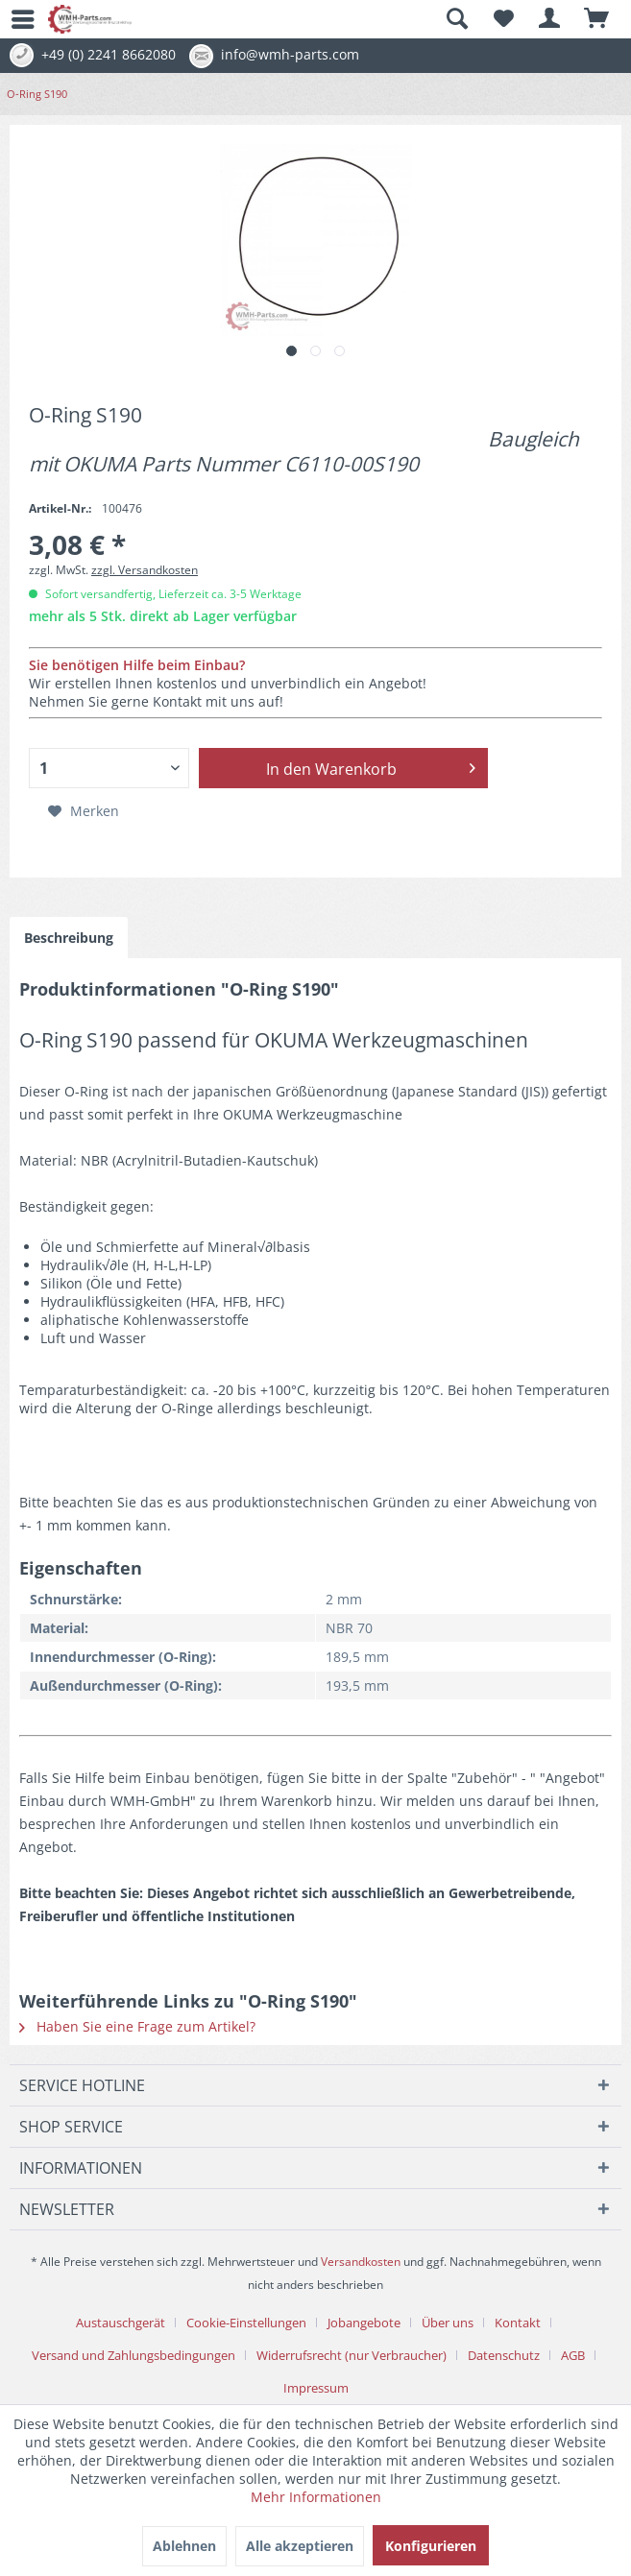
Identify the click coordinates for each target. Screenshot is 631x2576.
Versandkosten (360, 2261)
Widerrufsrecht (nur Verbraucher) (351, 2355)
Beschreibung (68, 937)
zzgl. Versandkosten (144, 570)
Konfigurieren (430, 2546)
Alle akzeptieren (299, 2546)
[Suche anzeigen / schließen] (456, 19)
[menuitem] (14, 19)
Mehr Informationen (316, 2497)
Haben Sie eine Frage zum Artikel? (137, 2026)
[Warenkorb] (597, 19)
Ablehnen (184, 2546)
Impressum (316, 2387)
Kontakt (518, 2322)
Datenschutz (504, 2355)
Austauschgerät (120, 2322)
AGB (573, 2355)
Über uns (447, 2322)
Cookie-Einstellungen (246, 2322)
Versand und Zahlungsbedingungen (133, 2355)
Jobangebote (364, 2322)
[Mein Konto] (550, 19)
